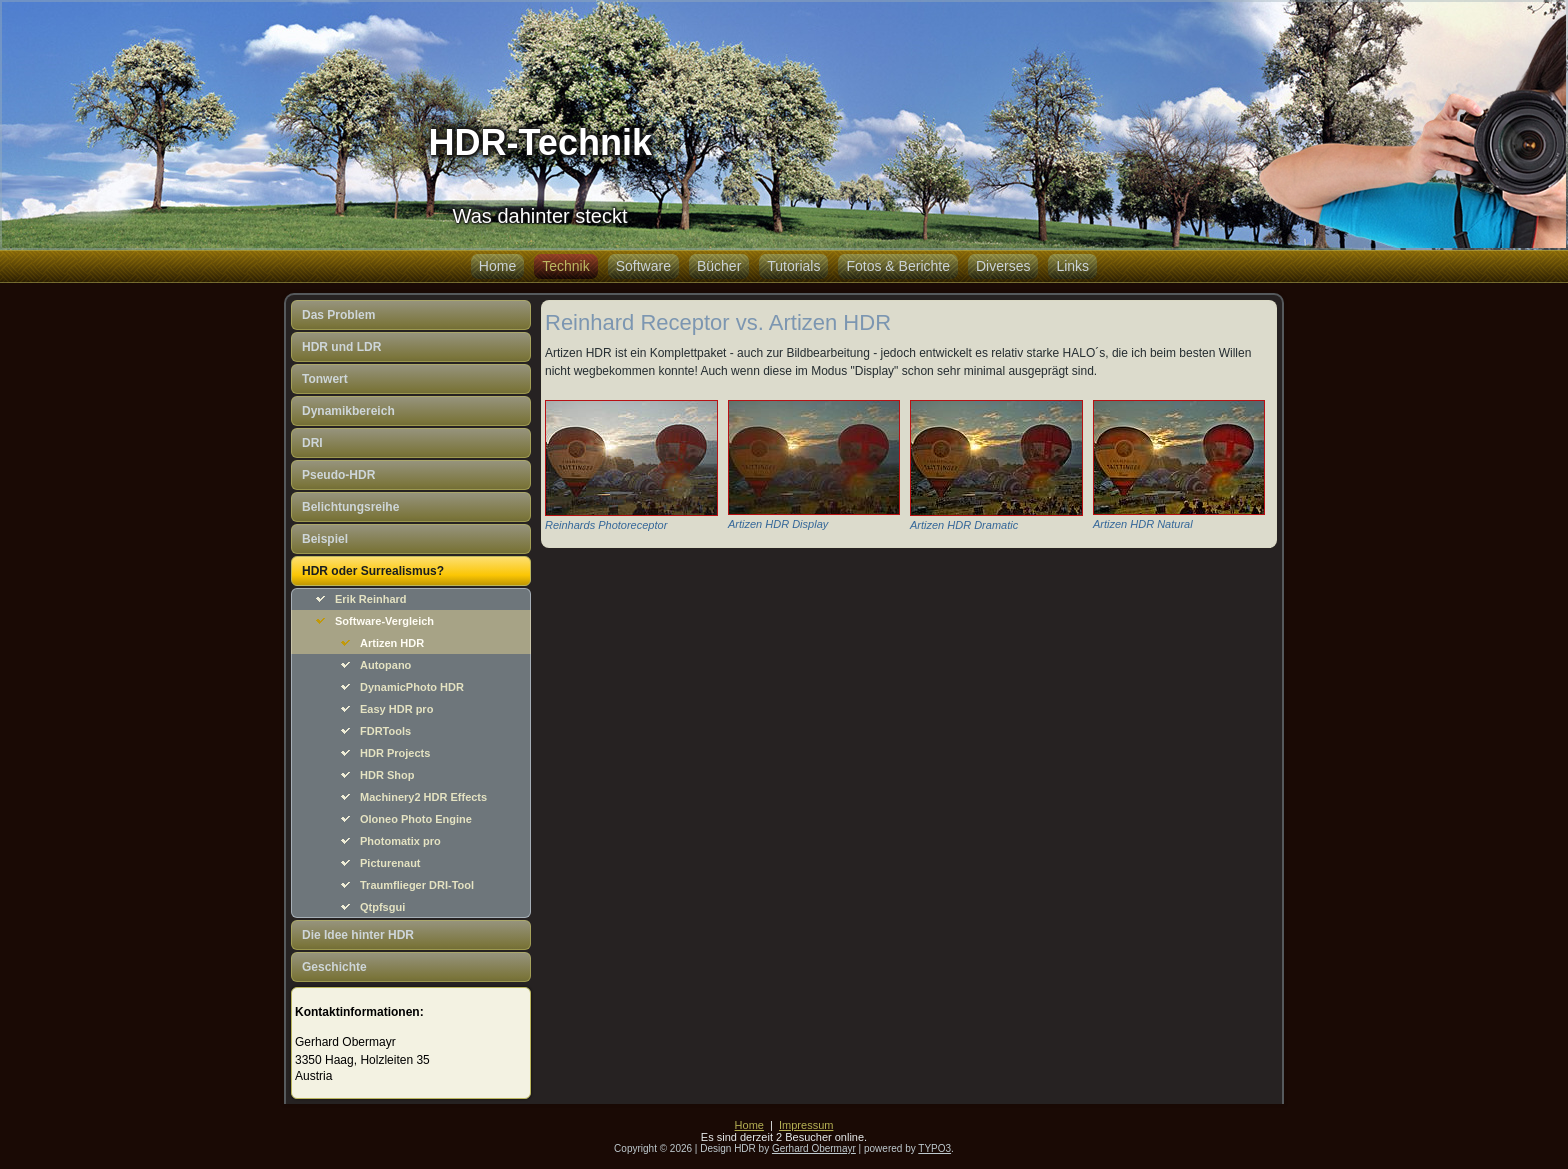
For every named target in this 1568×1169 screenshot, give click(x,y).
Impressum (806, 1125)
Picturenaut (390, 863)
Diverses (1003, 266)
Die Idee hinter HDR (358, 935)
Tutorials (793, 266)
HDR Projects (395, 753)
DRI (312, 443)
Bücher (719, 266)
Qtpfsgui (382, 907)
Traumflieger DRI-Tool (417, 885)
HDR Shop (387, 775)
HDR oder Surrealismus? (373, 571)
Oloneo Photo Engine (416, 819)
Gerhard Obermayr (814, 1148)
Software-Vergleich (384, 621)
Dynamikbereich (348, 411)
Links (1072, 266)
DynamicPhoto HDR (412, 687)
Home (497, 266)
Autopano (385, 665)
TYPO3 (934, 1148)
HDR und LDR (341, 347)
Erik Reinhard (371, 599)
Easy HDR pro (396, 709)
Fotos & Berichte (898, 266)
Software (643, 266)
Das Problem (338, 315)
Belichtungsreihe (350, 507)
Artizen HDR (392, 643)
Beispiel (325, 539)
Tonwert (325, 379)
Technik (565, 266)
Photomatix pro (400, 841)
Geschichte (334, 967)
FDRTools (385, 731)
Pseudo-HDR (338, 475)
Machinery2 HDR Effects (423, 797)
